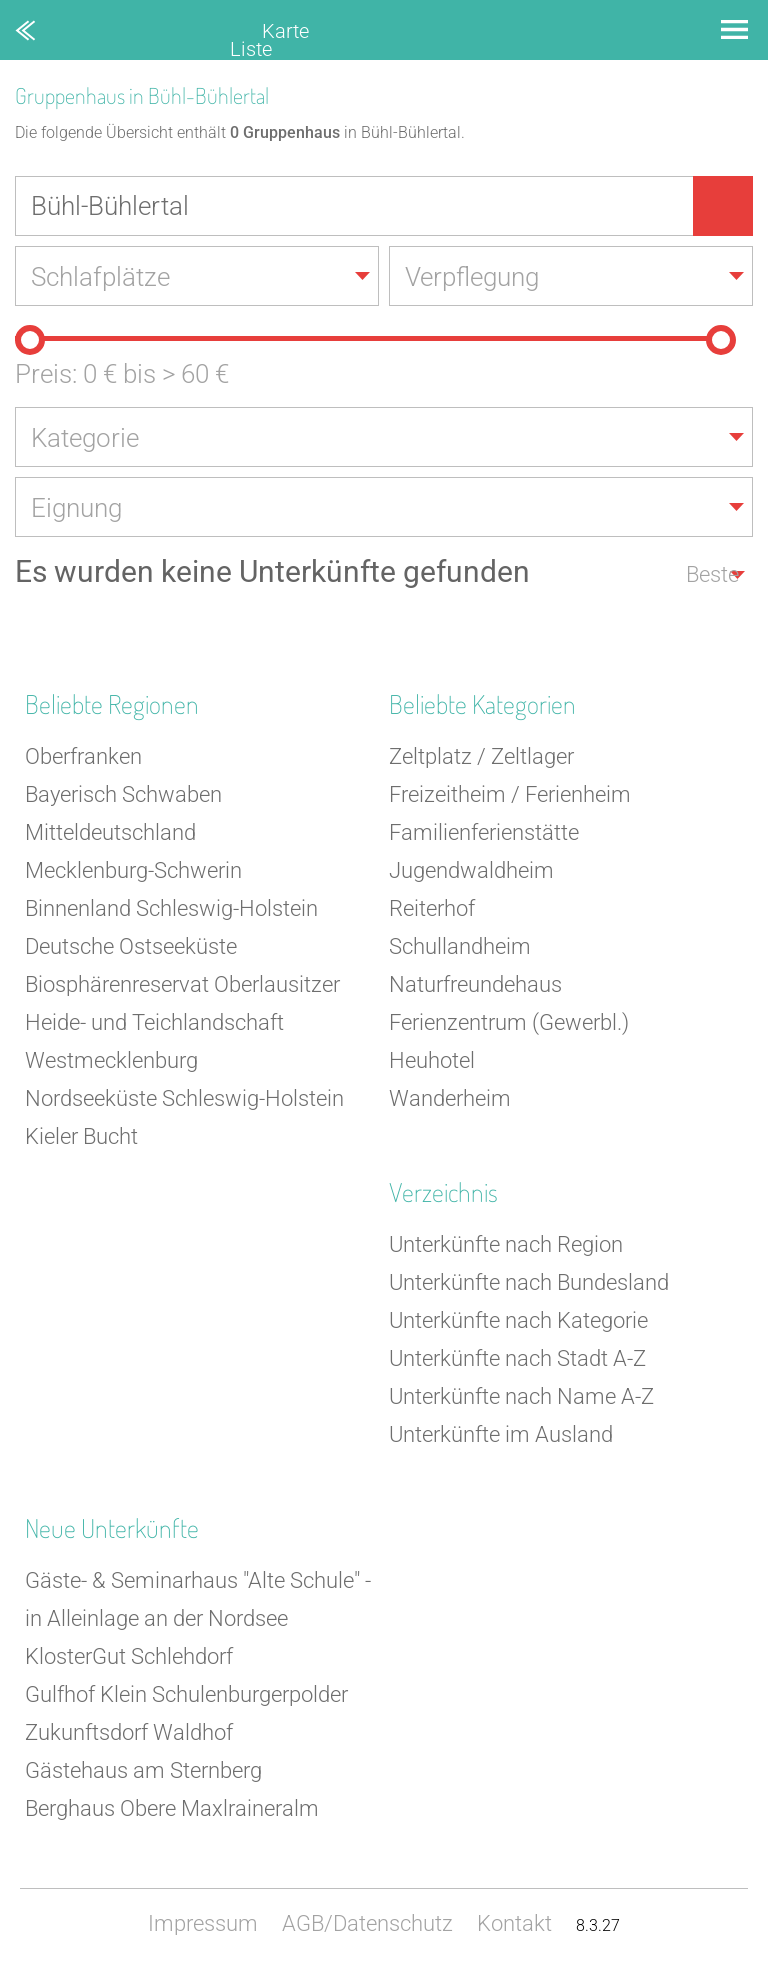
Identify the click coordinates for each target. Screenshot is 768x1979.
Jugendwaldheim (471, 870)
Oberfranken (83, 756)
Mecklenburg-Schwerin (133, 870)
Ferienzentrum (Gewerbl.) (509, 1022)
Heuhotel (432, 1060)
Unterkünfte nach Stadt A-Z (517, 1358)
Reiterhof (432, 908)
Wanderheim (450, 1098)
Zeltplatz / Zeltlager (481, 756)
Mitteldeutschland (110, 832)
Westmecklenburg (111, 1060)
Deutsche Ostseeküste (131, 946)
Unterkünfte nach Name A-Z (521, 1396)
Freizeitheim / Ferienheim (510, 794)
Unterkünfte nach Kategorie (518, 1320)
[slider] (30, 340)
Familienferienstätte (484, 832)
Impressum (203, 1923)
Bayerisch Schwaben (123, 794)
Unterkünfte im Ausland (501, 1434)
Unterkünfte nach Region (506, 1244)
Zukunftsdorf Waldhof (129, 1732)
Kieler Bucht (81, 1136)
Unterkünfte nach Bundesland (529, 1282)
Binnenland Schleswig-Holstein (171, 908)
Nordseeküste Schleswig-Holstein (184, 1098)
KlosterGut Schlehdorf (129, 1656)
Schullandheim (460, 946)
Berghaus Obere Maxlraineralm (172, 1808)
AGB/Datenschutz (367, 1923)
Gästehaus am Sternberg (143, 1770)
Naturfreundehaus (475, 984)
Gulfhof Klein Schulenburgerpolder (186, 1694)
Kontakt (514, 1923)
